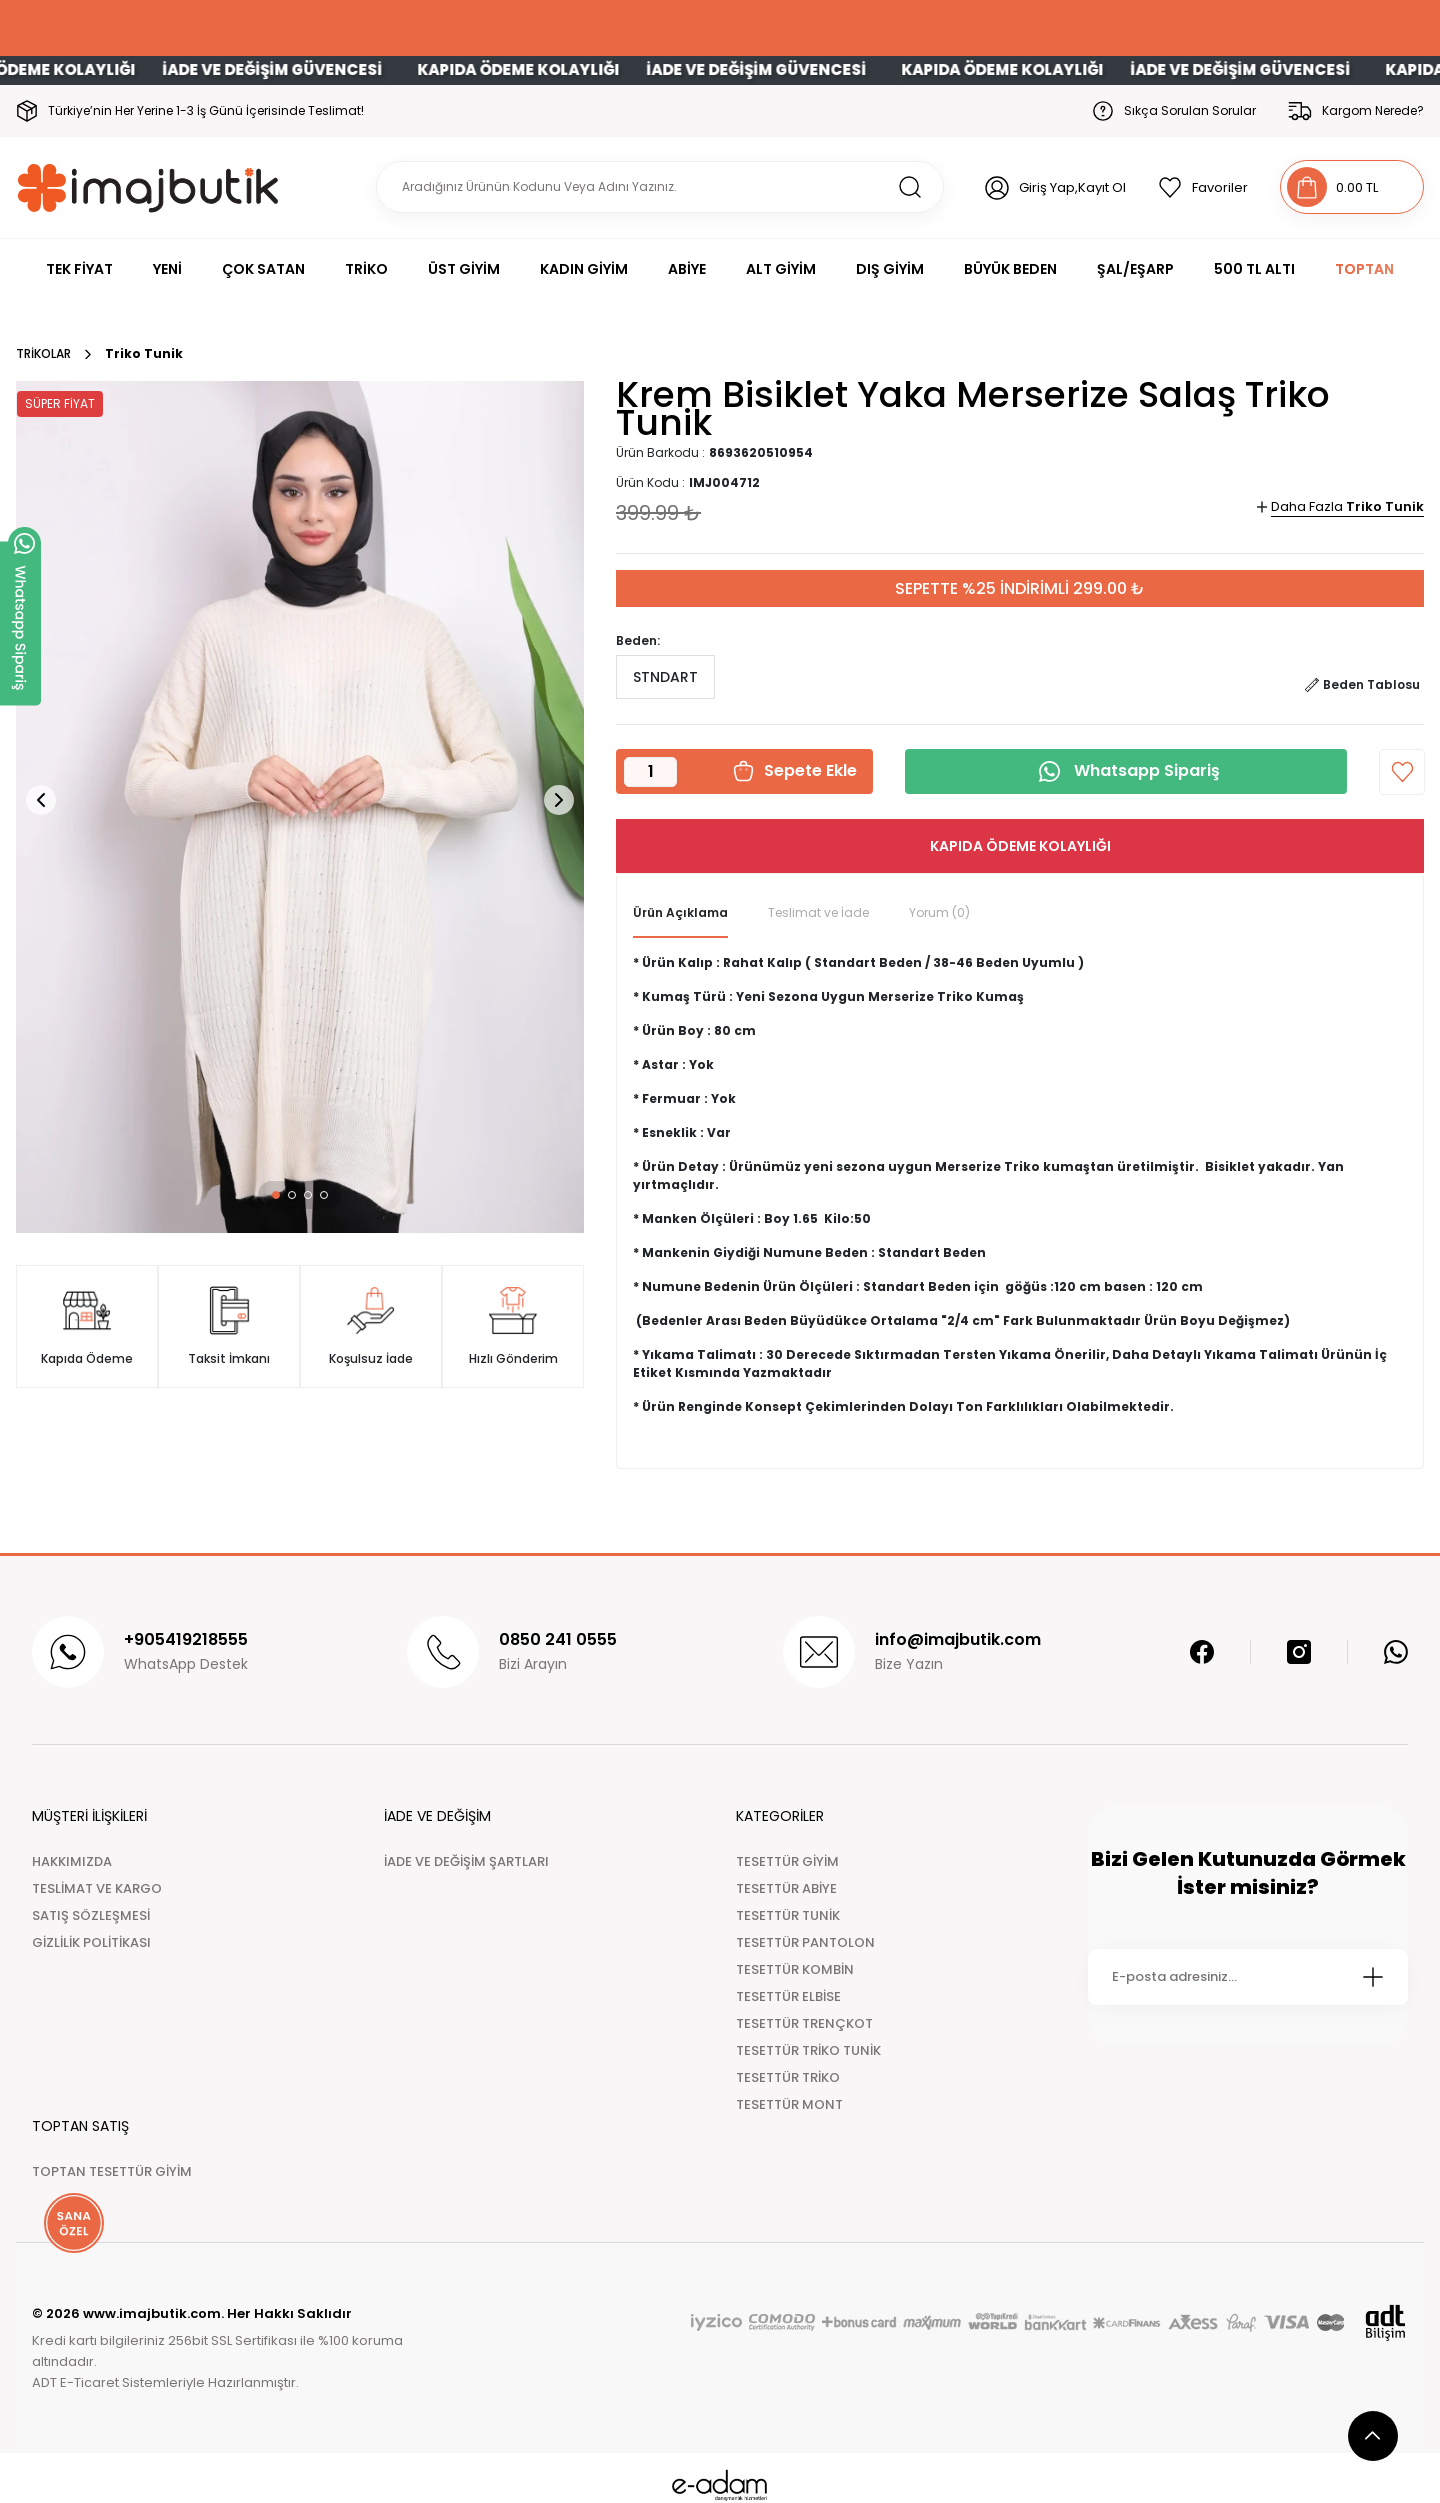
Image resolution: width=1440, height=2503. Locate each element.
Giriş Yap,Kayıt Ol (1072, 187)
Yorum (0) (939, 912)
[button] (276, 1195)
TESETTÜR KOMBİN (795, 1969)
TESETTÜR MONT (789, 2104)
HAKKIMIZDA (72, 1861)
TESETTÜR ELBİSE (788, 1996)
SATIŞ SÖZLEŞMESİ (91, 1915)
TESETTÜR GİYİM (787, 1861)
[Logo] (148, 187)
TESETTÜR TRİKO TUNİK (808, 2050)
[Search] (660, 187)
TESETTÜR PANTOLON (805, 1942)
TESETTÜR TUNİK (788, 1915)
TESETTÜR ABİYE (786, 1888)
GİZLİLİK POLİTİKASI (91, 1942)
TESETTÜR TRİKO (788, 2077)
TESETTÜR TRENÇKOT (804, 2023)
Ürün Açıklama (680, 912)
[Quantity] (650, 772)
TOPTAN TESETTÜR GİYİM (112, 2171)
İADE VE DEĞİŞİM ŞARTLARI (466, 1861)
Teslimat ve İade (818, 912)
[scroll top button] (1373, 2436)
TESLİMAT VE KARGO (97, 1888)
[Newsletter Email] (1248, 1977)
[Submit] (1373, 1977)
